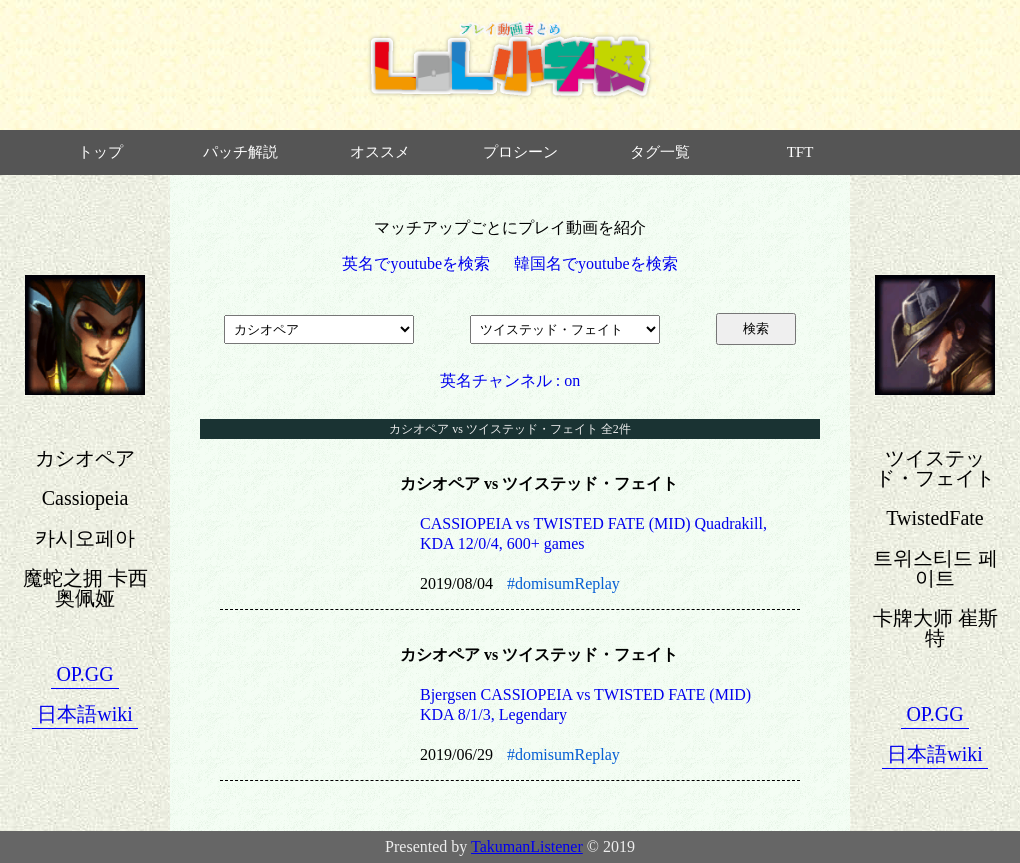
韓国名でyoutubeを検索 (596, 263)
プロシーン (520, 152)
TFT (800, 152)
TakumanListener (527, 846)
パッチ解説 (240, 152)
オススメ (380, 152)
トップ (100, 152)
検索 (756, 328)
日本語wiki (85, 714)
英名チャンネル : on (510, 380)
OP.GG (84, 674)
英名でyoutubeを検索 (416, 263)
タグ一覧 (660, 152)
